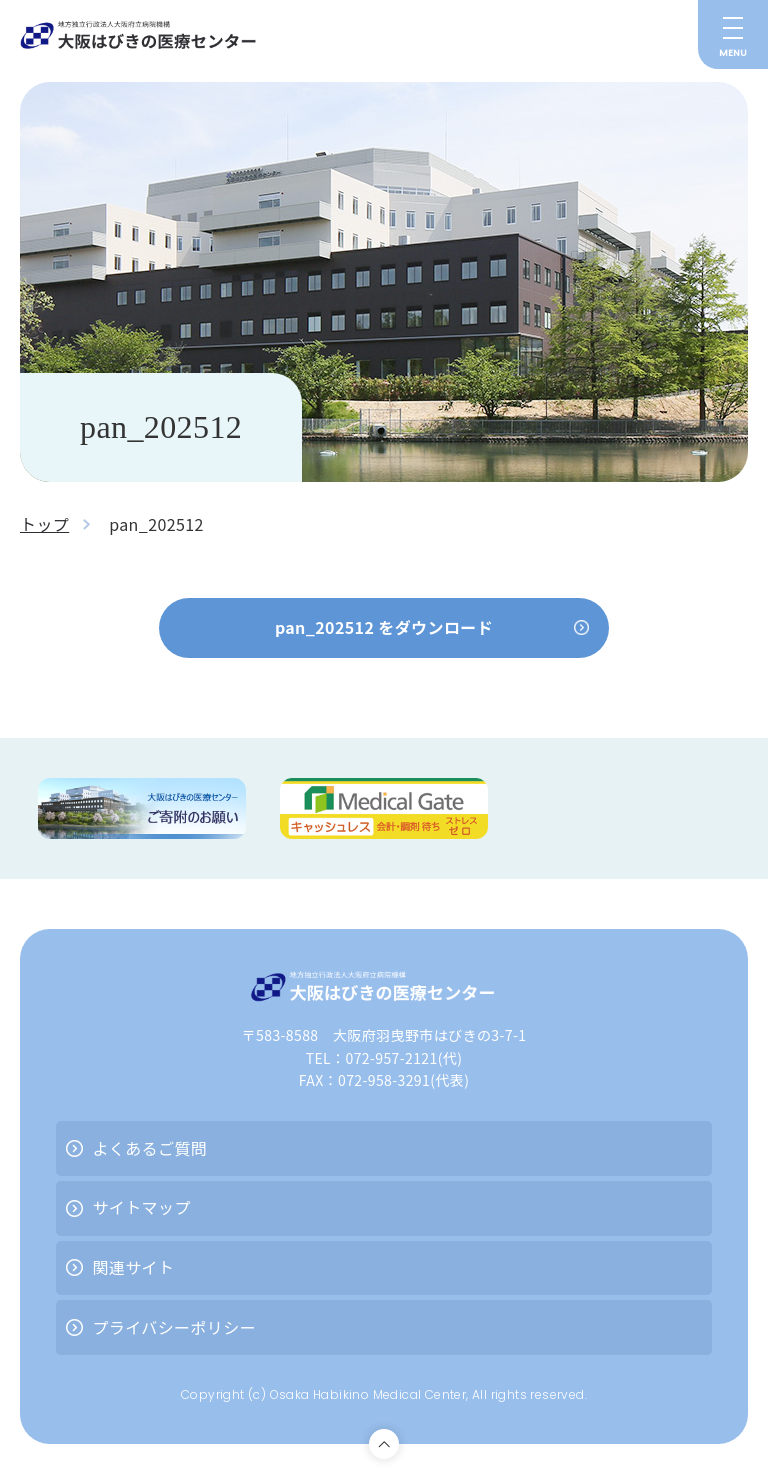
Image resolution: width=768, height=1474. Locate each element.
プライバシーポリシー (174, 1327)
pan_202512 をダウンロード (384, 627)
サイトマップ (141, 1207)
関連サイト (133, 1267)
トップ (44, 524)
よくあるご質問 (149, 1148)
